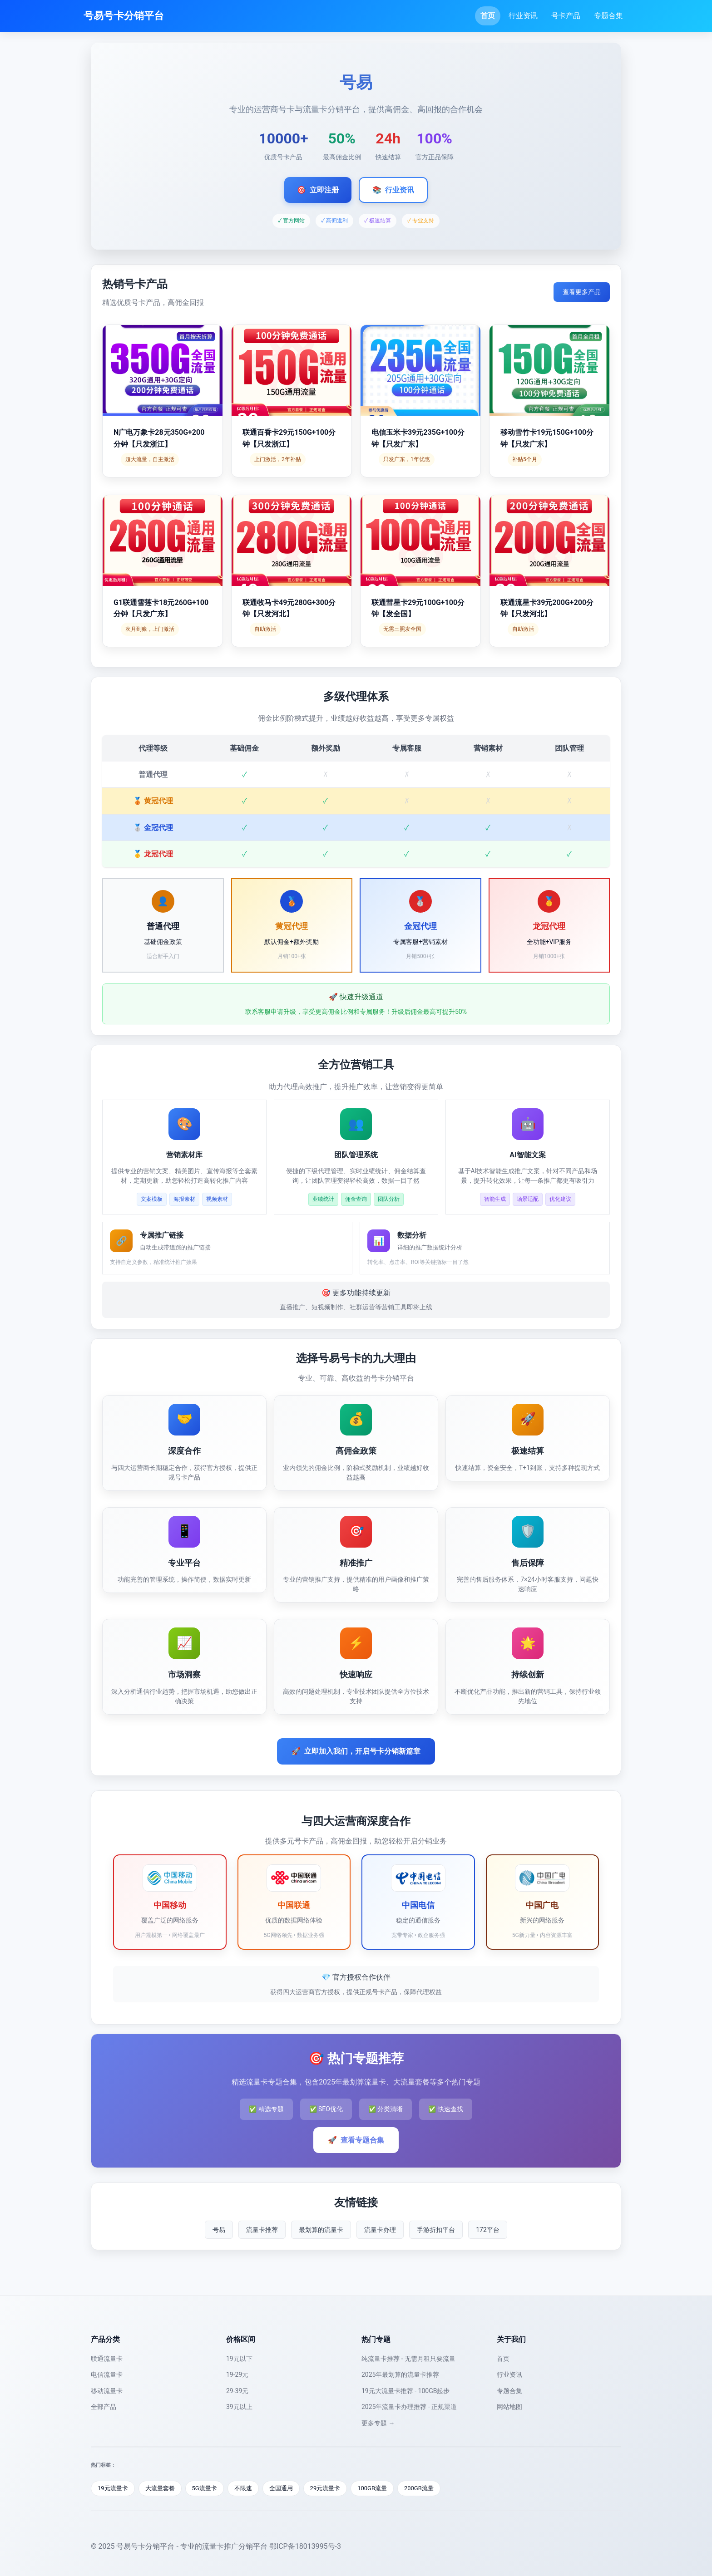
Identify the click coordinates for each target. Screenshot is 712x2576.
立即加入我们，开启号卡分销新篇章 (356, 1751)
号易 (219, 2229)
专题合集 (608, 15)
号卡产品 (565, 15)
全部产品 (103, 2406)
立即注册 (318, 190)
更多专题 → (378, 2423)
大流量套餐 (160, 2488)
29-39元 (237, 2390)
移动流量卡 (107, 2390)
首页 (487, 15)
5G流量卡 (204, 2488)
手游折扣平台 (436, 2229)
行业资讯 (523, 15)
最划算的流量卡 (321, 2229)
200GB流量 (419, 2488)
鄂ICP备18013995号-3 (305, 2546)
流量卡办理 (380, 2229)
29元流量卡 (325, 2488)
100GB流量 (372, 2488)
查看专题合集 (356, 2140)
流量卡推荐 (262, 2229)
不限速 (243, 2488)
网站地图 (509, 2406)
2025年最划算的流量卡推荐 (400, 2374)
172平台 (487, 2229)
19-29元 (237, 2374)
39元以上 (239, 2406)
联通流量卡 (107, 2358)
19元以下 (239, 2358)
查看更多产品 (582, 291)
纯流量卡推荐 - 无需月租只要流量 (408, 2358)
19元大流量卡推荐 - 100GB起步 (405, 2390)
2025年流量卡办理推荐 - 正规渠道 (409, 2406)
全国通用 (281, 2488)
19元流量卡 (113, 2488)
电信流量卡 (107, 2374)
